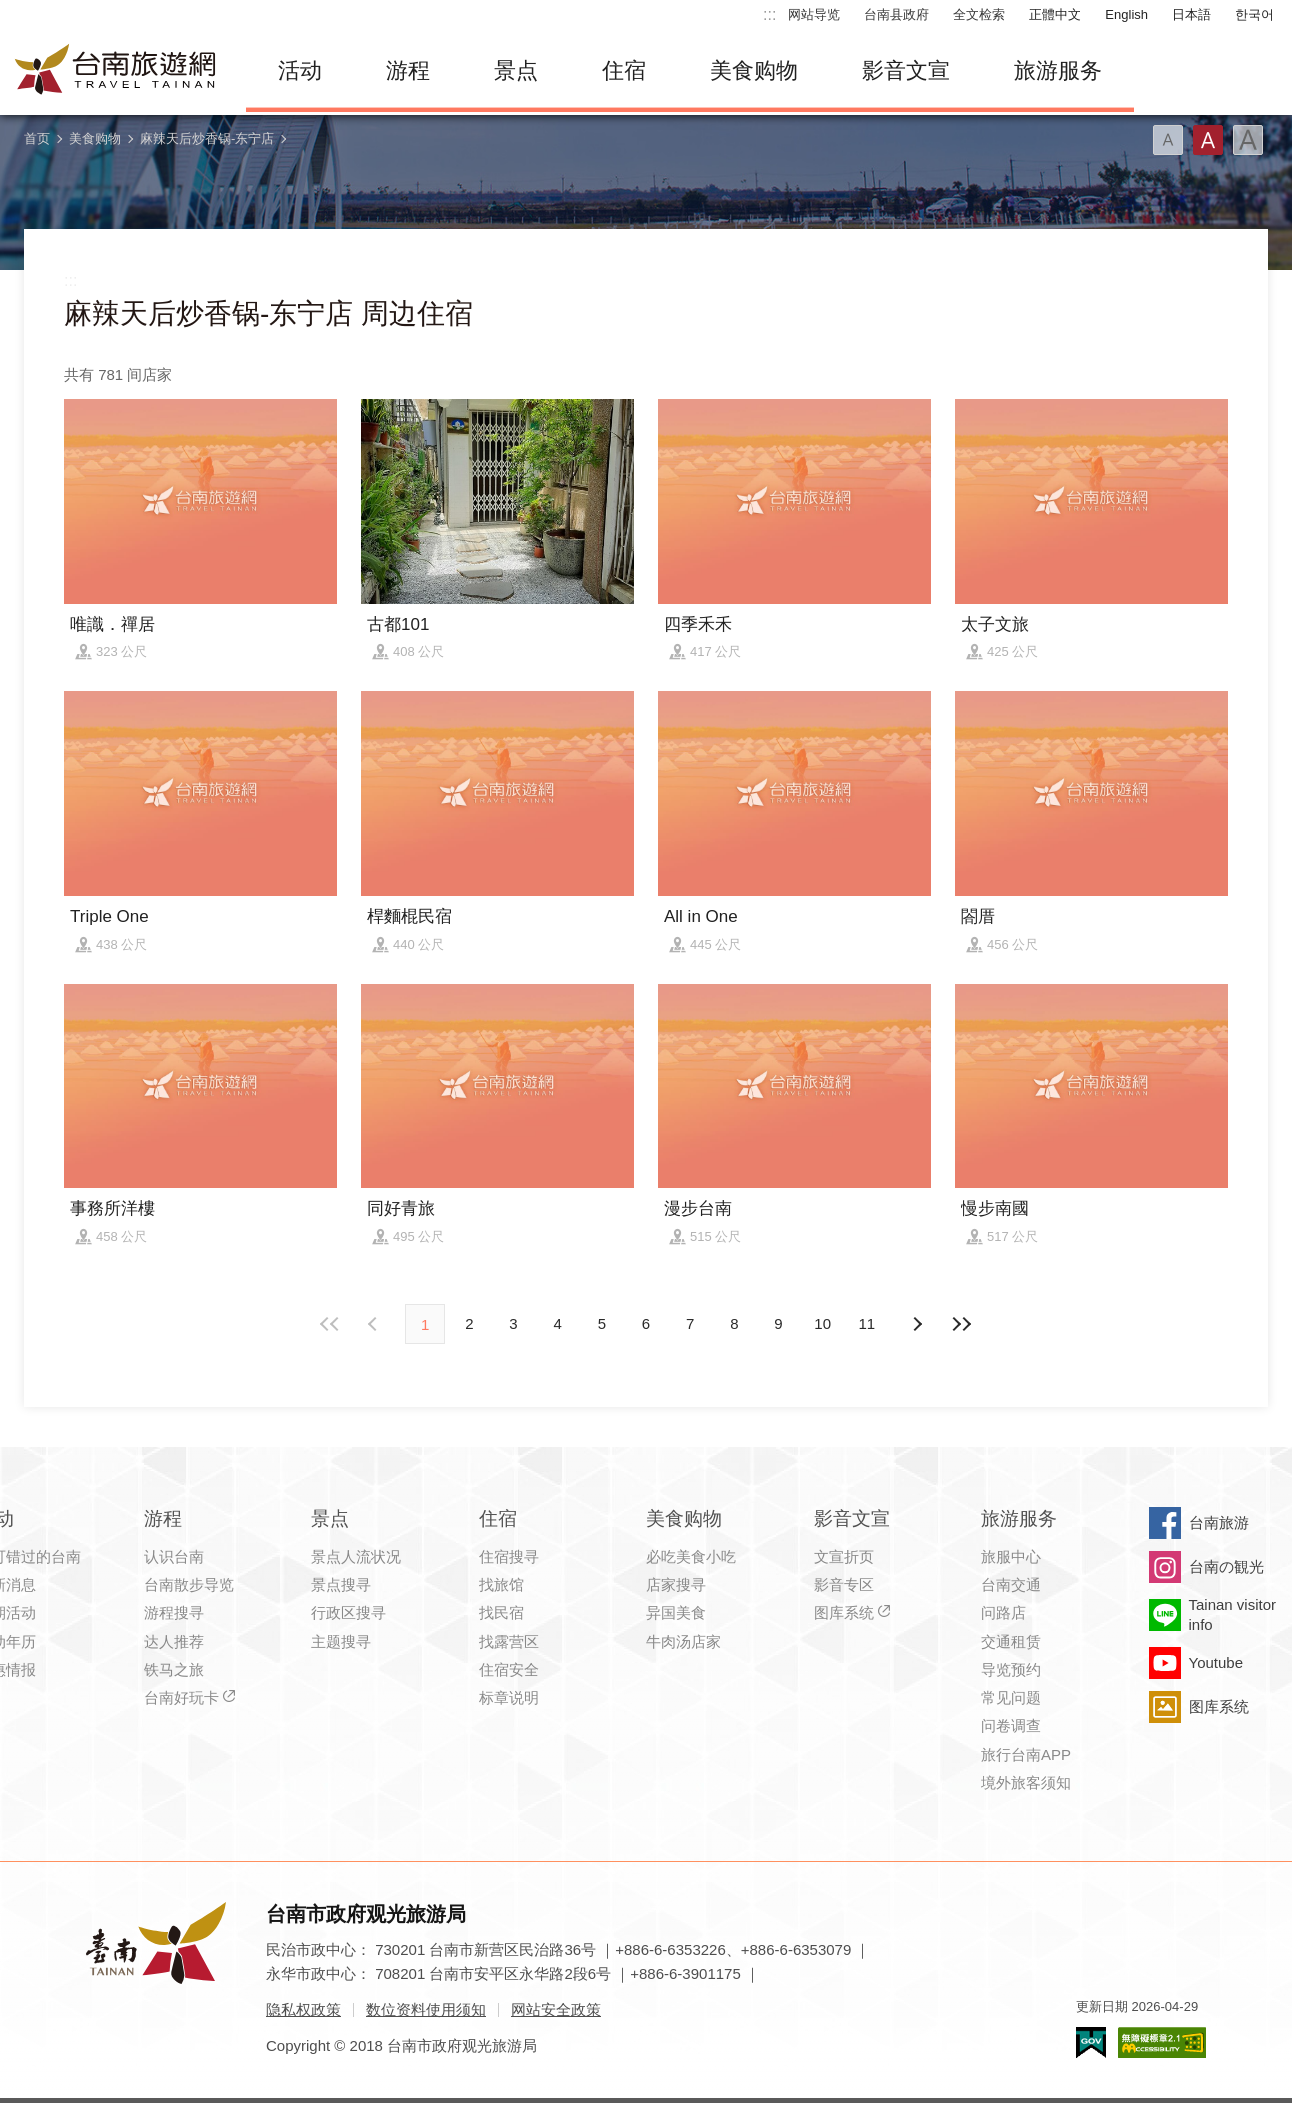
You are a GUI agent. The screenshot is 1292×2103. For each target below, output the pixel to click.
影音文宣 (906, 70)
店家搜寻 (676, 1584)
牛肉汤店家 (683, 1641)
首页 (37, 138)
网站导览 (814, 14)
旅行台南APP (1026, 1754)
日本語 (1191, 14)
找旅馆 (501, 1584)
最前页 (331, 1324)
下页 (375, 1324)
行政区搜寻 (348, 1612)
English (1126, 14)
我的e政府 (1091, 2042)
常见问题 (1011, 1697)
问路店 (1003, 1612)
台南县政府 (896, 14)
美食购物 (754, 70)
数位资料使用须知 (426, 2009)
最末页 (961, 1324)
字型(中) (1208, 140)
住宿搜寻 (509, 1556)
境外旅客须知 (1026, 1782)
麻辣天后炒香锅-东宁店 (207, 138)
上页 (917, 1324)
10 (822, 1323)
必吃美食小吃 (691, 1556)
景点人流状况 (356, 1556)
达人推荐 (174, 1641)
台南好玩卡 (181, 1697)
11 (867, 1323)
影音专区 (844, 1584)
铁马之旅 (174, 1669)
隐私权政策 (303, 2009)
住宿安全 (509, 1669)
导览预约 (1011, 1669)
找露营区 (509, 1641)
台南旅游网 (116, 71)
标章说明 (509, 1697)
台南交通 (1011, 1584)
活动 (300, 70)
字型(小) (1168, 140)
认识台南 (174, 1556)
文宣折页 (844, 1556)
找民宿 (501, 1612)
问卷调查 (1011, 1725)
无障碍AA (1162, 2042)
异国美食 (676, 1612)
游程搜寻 (174, 1612)
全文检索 (979, 14)
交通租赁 (1011, 1641)
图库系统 (844, 1612)
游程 (408, 70)
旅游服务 (1058, 70)
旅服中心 (1011, 1556)
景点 (516, 70)
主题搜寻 (341, 1641)
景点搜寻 (341, 1584)
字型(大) (1248, 140)
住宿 (624, 70)
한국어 (1254, 14)
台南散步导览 (189, 1584)
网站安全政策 (556, 2009)
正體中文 (1055, 14)
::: (769, 14)
